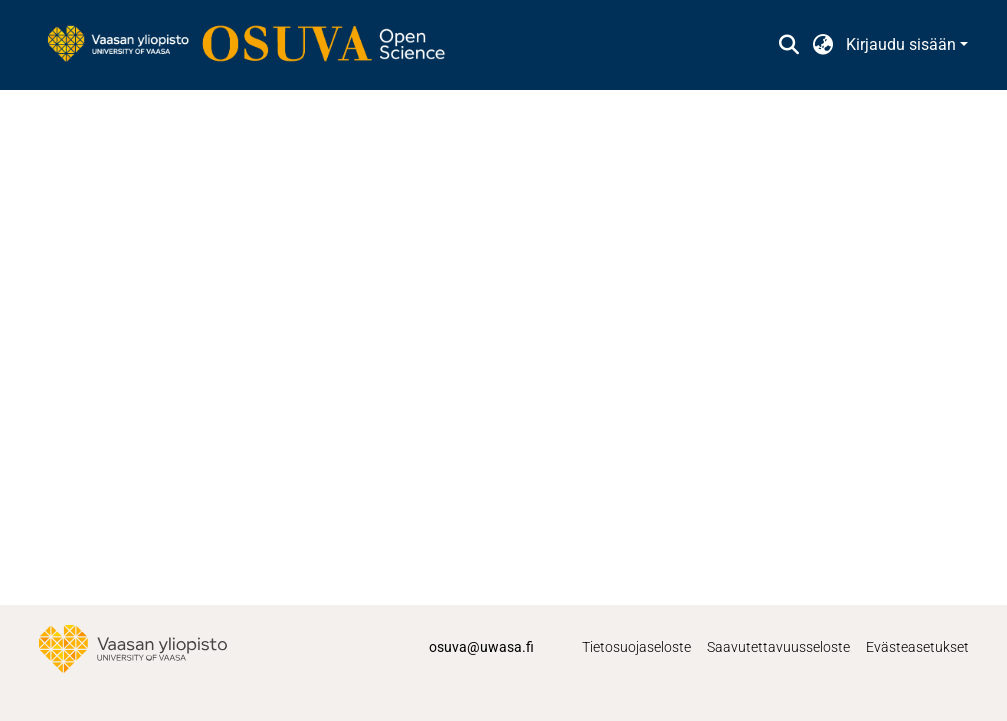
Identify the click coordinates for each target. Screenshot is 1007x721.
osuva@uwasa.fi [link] (481, 647)
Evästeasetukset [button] (917, 647)
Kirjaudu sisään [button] (903, 44)
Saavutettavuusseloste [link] (778, 647)
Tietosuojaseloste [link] (636, 647)
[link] (256, 45)
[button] (789, 45)
